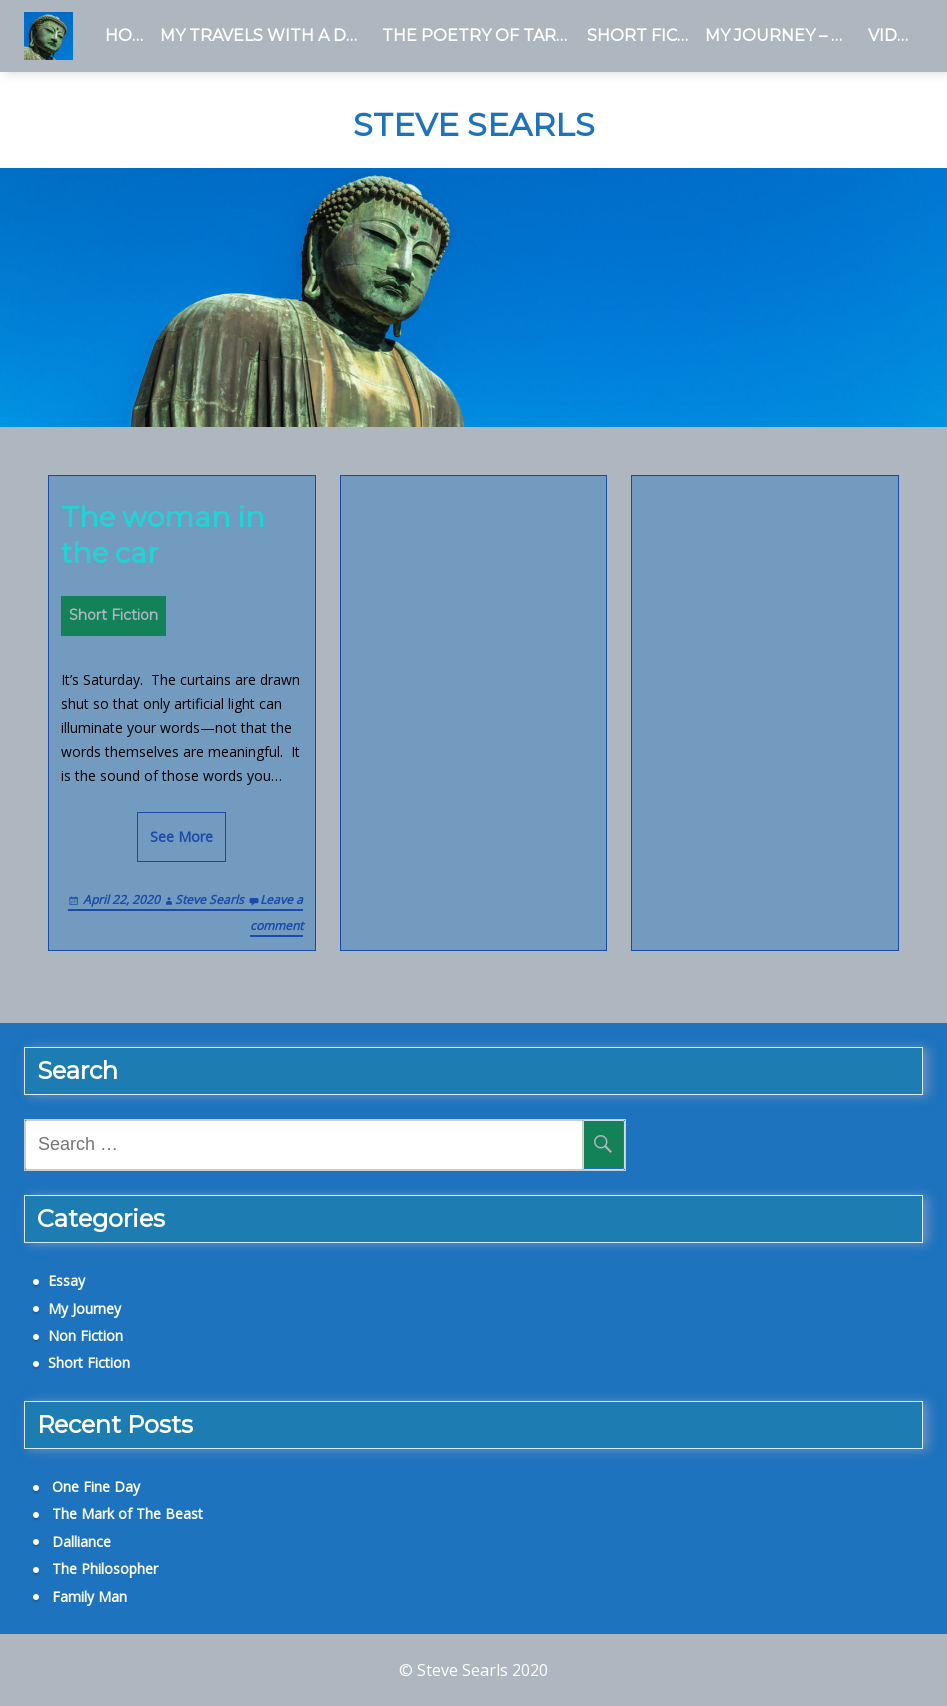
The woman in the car (163, 535)
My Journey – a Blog (782, 35)
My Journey (84, 1308)
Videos (895, 35)
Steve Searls (474, 125)
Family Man (89, 1596)
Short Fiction (642, 35)
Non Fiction (85, 1335)
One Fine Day (96, 1486)
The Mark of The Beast (127, 1513)
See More (181, 836)
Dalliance (81, 1541)
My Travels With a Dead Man (267, 35)
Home (128, 35)
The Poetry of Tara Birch (480, 35)
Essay (66, 1280)
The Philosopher (105, 1568)
